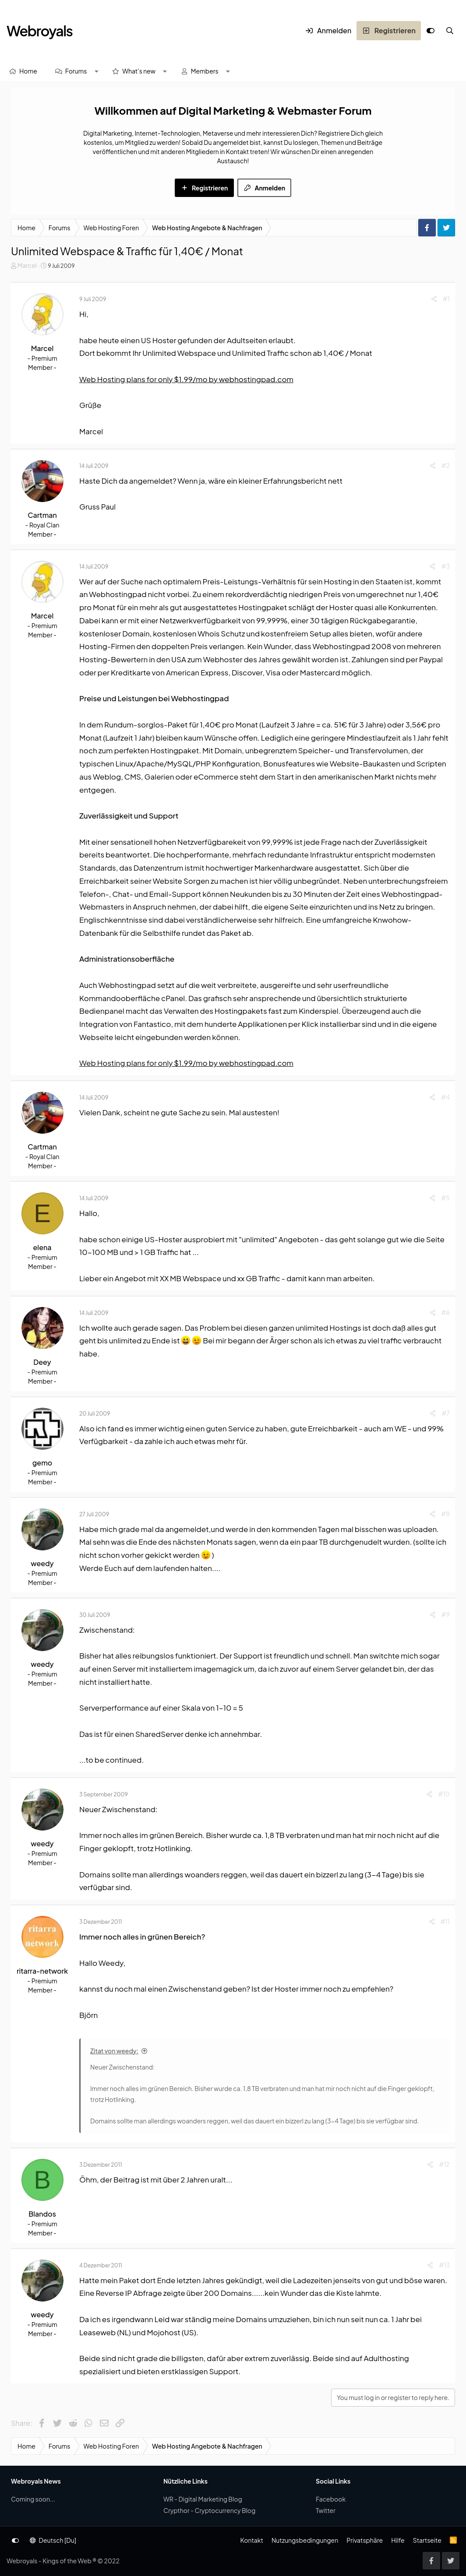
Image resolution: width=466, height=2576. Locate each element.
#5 (445, 1198)
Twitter (325, 2510)
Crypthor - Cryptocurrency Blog (209, 2510)
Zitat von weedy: (114, 2051)
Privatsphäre (364, 2540)
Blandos (42, 2213)
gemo (42, 1462)
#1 (446, 298)
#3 (445, 566)
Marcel (27, 265)
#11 (445, 1921)
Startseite (427, 2540)
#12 (444, 2164)
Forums (76, 71)
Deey (42, 1362)
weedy (42, 1563)
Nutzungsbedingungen (305, 2540)
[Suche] (449, 30)
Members (205, 71)
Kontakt (251, 2540)
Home (28, 71)
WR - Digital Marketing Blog (202, 2499)
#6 (445, 1312)
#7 (445, 1413)
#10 (444, 1794)
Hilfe (397, 2540)
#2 (445, 465)
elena (42, 1247)
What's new (138, 71)
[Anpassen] (430, 30)
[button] (96, 71)
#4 (445, 1097)
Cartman (42, 515)
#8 (445, 1514)
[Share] (434, 299)
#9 (445, 1614)
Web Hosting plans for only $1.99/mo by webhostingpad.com (186, 379)
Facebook (331, 2499)
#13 (444, 2265)
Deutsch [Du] (53, 2540)
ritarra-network (42, 1970)
